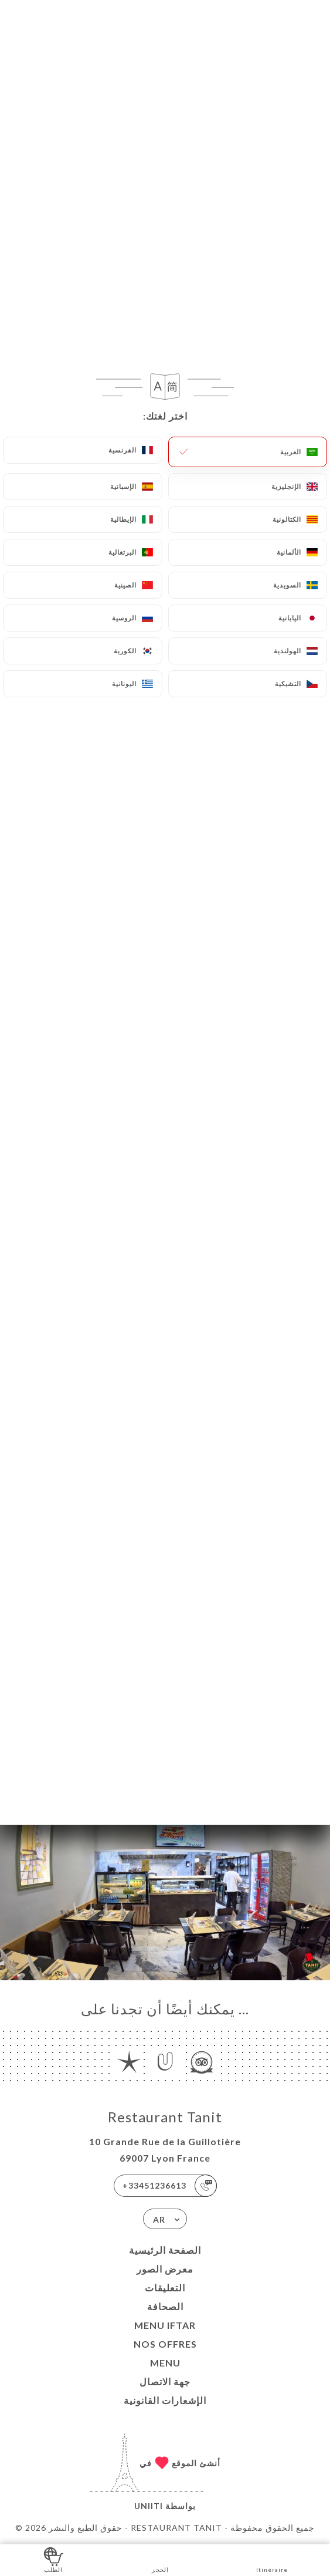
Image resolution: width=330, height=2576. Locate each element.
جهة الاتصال (165, 2381)
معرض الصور (165, 2268)
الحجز (160, 2559)
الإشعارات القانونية (165, 2400)
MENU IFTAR (165, 2325)
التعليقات (165, 2287)
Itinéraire (272, 2559)
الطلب (53, 2559)
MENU (165, 2362)
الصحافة (165, 2306)
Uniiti (148, 2506)
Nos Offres (165, 2343)
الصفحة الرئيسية (165, 2250)
